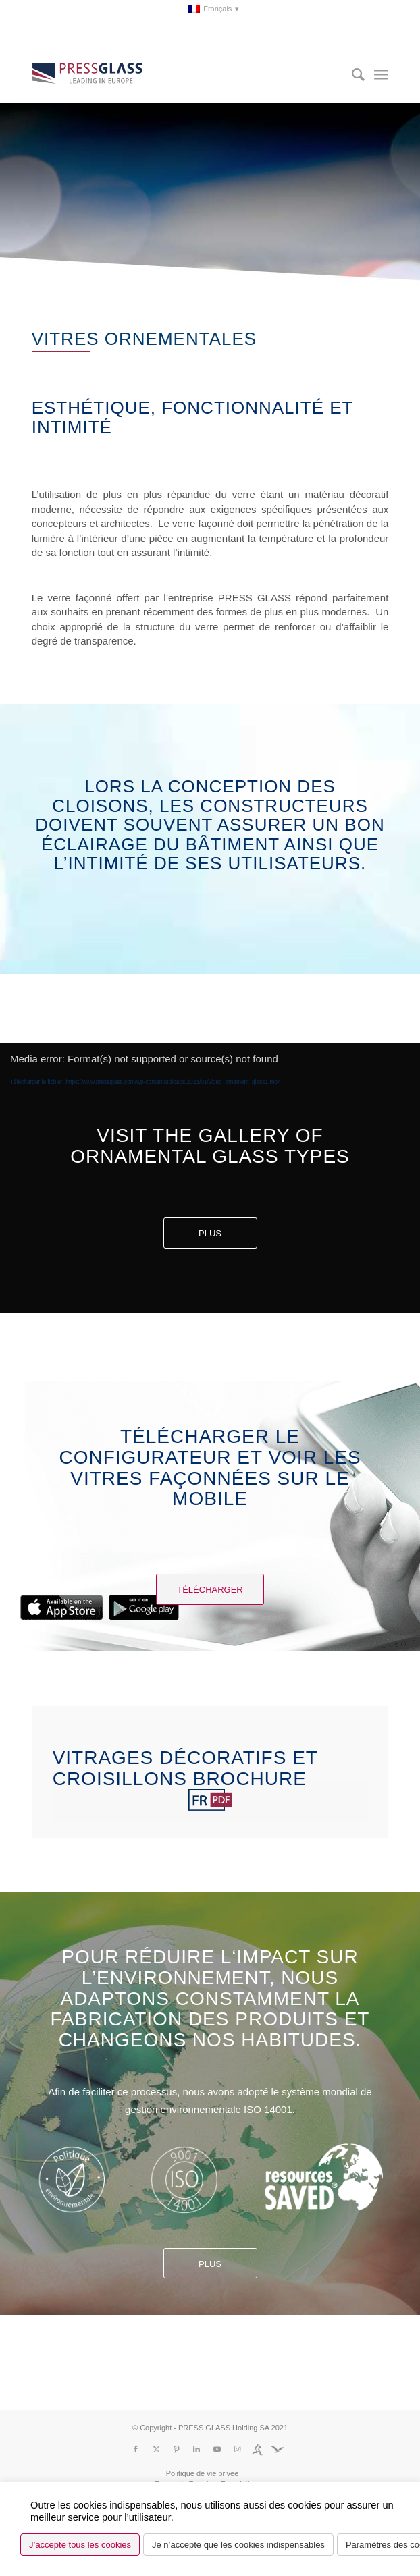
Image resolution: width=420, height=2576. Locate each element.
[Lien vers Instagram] (237, 2449)
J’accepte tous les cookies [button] (80, 2545)
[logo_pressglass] (174, 75)
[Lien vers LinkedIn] (196, 2449)
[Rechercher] (351, 75)
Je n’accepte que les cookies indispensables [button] (238, 2545)
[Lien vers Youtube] (217, 2449)
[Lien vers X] (156, 2449)
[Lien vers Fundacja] (277, 2449)
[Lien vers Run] (257, 2449)
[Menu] (381, 75)
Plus (210, 1233)
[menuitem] (213, 9)
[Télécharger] (210, 1589)
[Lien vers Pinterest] (176, 2449)
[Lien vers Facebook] (136, 2449)
